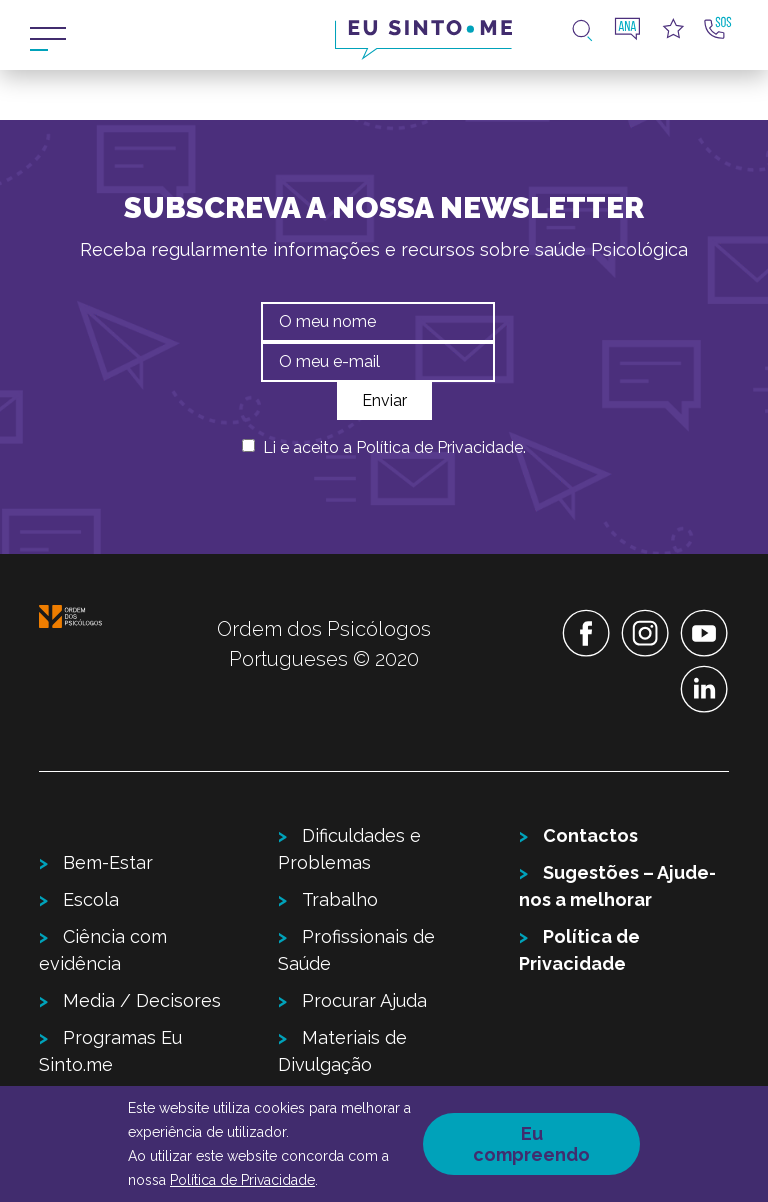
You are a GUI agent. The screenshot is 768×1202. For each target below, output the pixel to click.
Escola (91, 899)
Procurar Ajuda (364, 1000)
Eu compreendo (531, 1144)
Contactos (590, 835)
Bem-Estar (108, 862)
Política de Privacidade (439, 447)
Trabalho (340, 899)
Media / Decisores (142, 1000)
